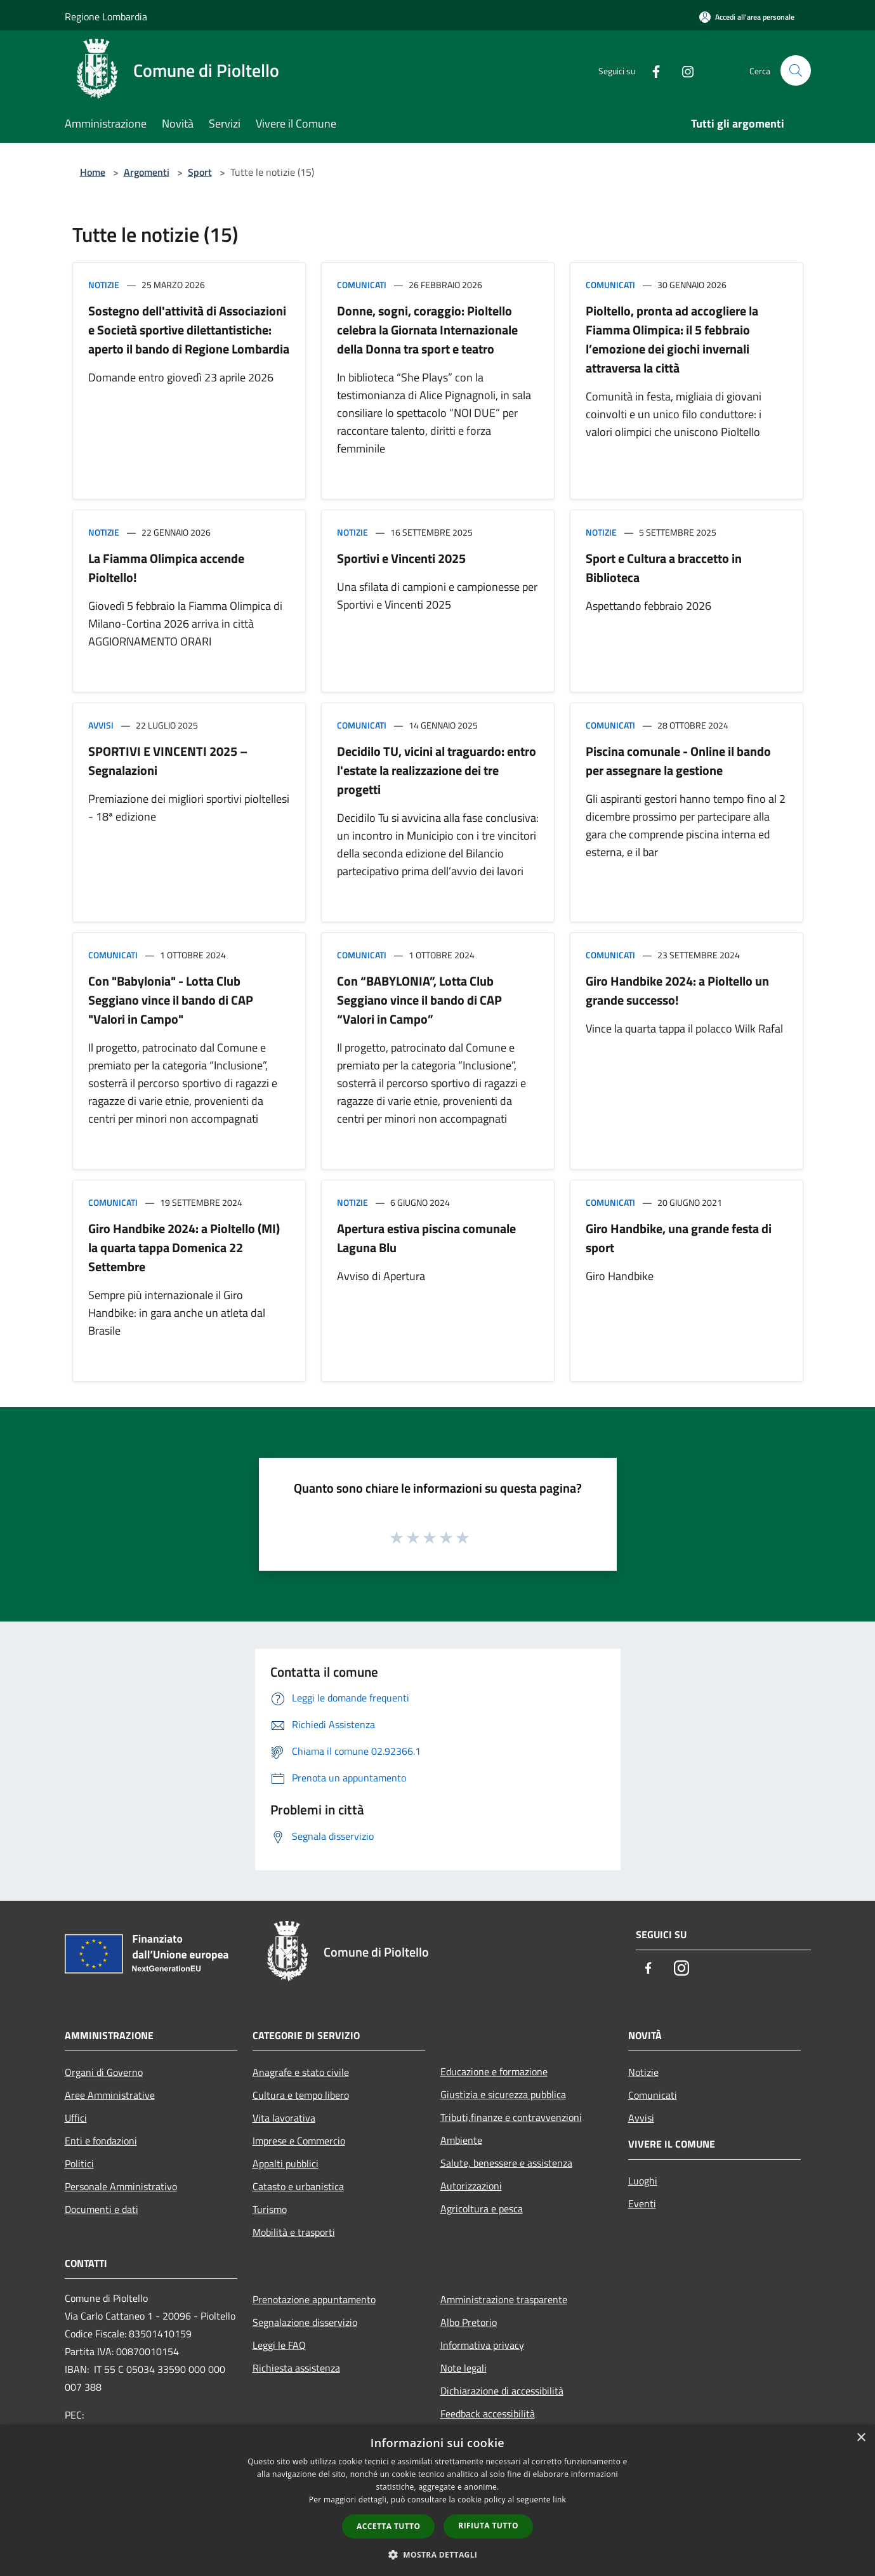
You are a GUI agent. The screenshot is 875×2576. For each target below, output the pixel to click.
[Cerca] (795, 70)
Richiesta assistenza (296, 2367)
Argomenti (146, 172)
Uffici (76, 2117)
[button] (438, 2554)
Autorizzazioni (471, 2185)
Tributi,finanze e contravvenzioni (511, 2117)
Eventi (642, 2203)
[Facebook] (651, 70)
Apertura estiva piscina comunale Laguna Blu (426, 1238)
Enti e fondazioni (101, 2140)
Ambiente (461, 2140)
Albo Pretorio (468, 2322)
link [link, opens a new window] (559, 2499)
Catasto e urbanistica (298, 2186)
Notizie (103, 284)
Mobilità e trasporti (294, 2232)
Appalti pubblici (286, 2163)
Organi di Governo (104, 2072)
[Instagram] (682, 70)
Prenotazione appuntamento (314, 2299)
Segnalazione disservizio (305, 2322)
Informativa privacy (482, 2345)
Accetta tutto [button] (388, 2526)
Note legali (463, 2367)
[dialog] (437, 2500)
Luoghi (642, 2180)
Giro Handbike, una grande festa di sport (679, 1238)
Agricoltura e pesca (481, 2208)
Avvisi (101, 725)
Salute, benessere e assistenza (506, 2162)
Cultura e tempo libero (301, 2095)
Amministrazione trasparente (503, 2299)
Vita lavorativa (284, 2117)
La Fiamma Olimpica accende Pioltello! (166, 567)
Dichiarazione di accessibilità (501, 2390)
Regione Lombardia (106, 16)
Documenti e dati (101, 2209)
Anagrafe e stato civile (301, 2072)
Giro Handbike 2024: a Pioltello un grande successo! (677, 990)
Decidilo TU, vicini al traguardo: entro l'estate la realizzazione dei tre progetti (436, 770)
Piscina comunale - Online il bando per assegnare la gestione (678, 760)
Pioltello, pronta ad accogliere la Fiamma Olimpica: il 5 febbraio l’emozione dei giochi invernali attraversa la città (672, 339)
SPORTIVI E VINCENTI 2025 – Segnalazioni (167, 760)
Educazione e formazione (494, 2071)
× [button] (860, 2438)
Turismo (270, 2209)
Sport (200, 172)
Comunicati (361, 284)
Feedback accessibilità (487, 2413)
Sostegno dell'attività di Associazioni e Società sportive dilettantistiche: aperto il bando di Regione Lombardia (188, 330)
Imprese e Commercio (299, 2140)
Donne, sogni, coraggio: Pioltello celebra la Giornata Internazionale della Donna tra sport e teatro (427, 330)
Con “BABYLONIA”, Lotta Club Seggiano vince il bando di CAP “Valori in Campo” (419, 1000)
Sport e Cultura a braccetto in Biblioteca (664, 567)
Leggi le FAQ (279, 2345)
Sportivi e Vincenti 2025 (401, 558)
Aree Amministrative (110, 2095)
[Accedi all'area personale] (747, 17)
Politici (79, 2163)
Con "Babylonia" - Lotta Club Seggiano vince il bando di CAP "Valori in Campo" (170, 1000)
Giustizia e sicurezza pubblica (503, 2094)
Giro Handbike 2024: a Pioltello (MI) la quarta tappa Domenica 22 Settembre (184, 1247)
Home (92, 172)
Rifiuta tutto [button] (488, 2525)
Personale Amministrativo (121, 2186)
